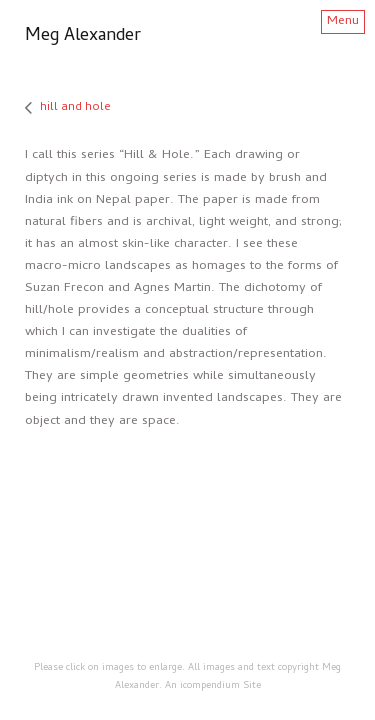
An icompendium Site (213, 686)
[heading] (83, 37)
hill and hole (75, 108)
